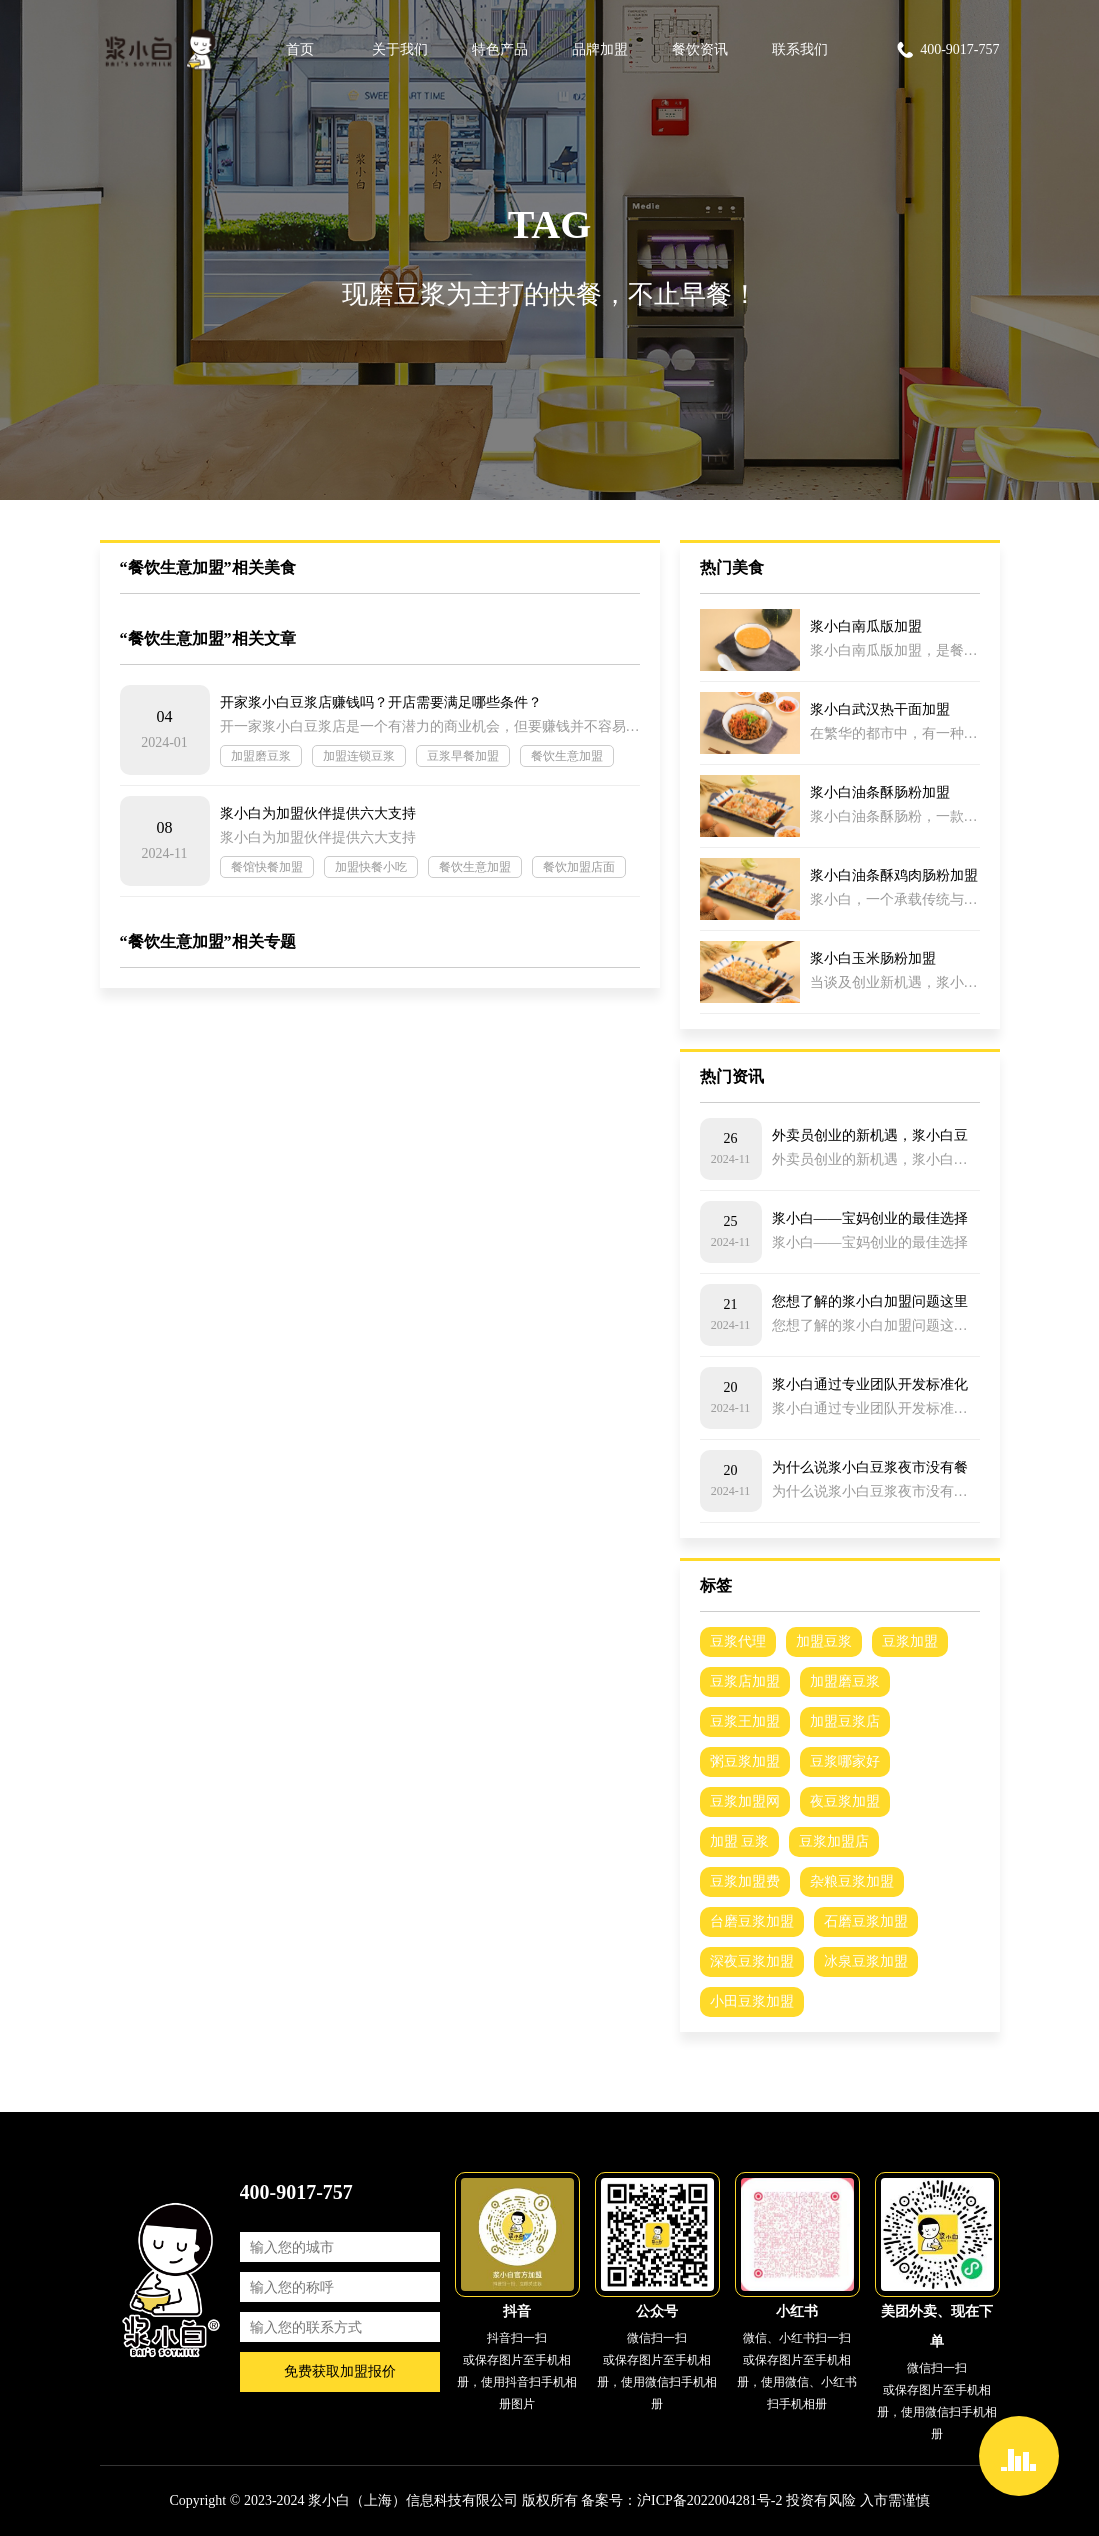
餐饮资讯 (700, 49)
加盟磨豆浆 (261, 756)
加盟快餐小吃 (371, 867)
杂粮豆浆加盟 (852, 1881)
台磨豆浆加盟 (752, 1921)
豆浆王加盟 (745, 1721)
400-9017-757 (947, 50)
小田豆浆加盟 (752, 2001)
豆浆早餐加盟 (463, 756)
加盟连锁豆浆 (359, 756)
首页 (300, 49)
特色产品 (500, 49)
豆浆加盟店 (834, 1841)
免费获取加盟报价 (340, 2371)
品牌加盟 (600, 49)
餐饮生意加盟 (567, 756)
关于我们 (400, 49)
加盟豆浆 (824, 1641)
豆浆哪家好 (845, 1761)
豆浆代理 (738, 1641)
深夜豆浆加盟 (752, 1961)
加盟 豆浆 (740, 1841)
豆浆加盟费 (745, 1881)
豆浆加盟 (910, 1641)
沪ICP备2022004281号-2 (709, 2500)
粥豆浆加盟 (745, 1761)
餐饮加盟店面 (579, 867)
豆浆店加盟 (745, 1681)
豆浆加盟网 (745, 1801)
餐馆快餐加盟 (267, 867)
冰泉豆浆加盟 (866, 1961)
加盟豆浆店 (845, 1721)
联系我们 (800, 49)
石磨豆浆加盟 (866, 1921)
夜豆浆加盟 (845, 1801)
